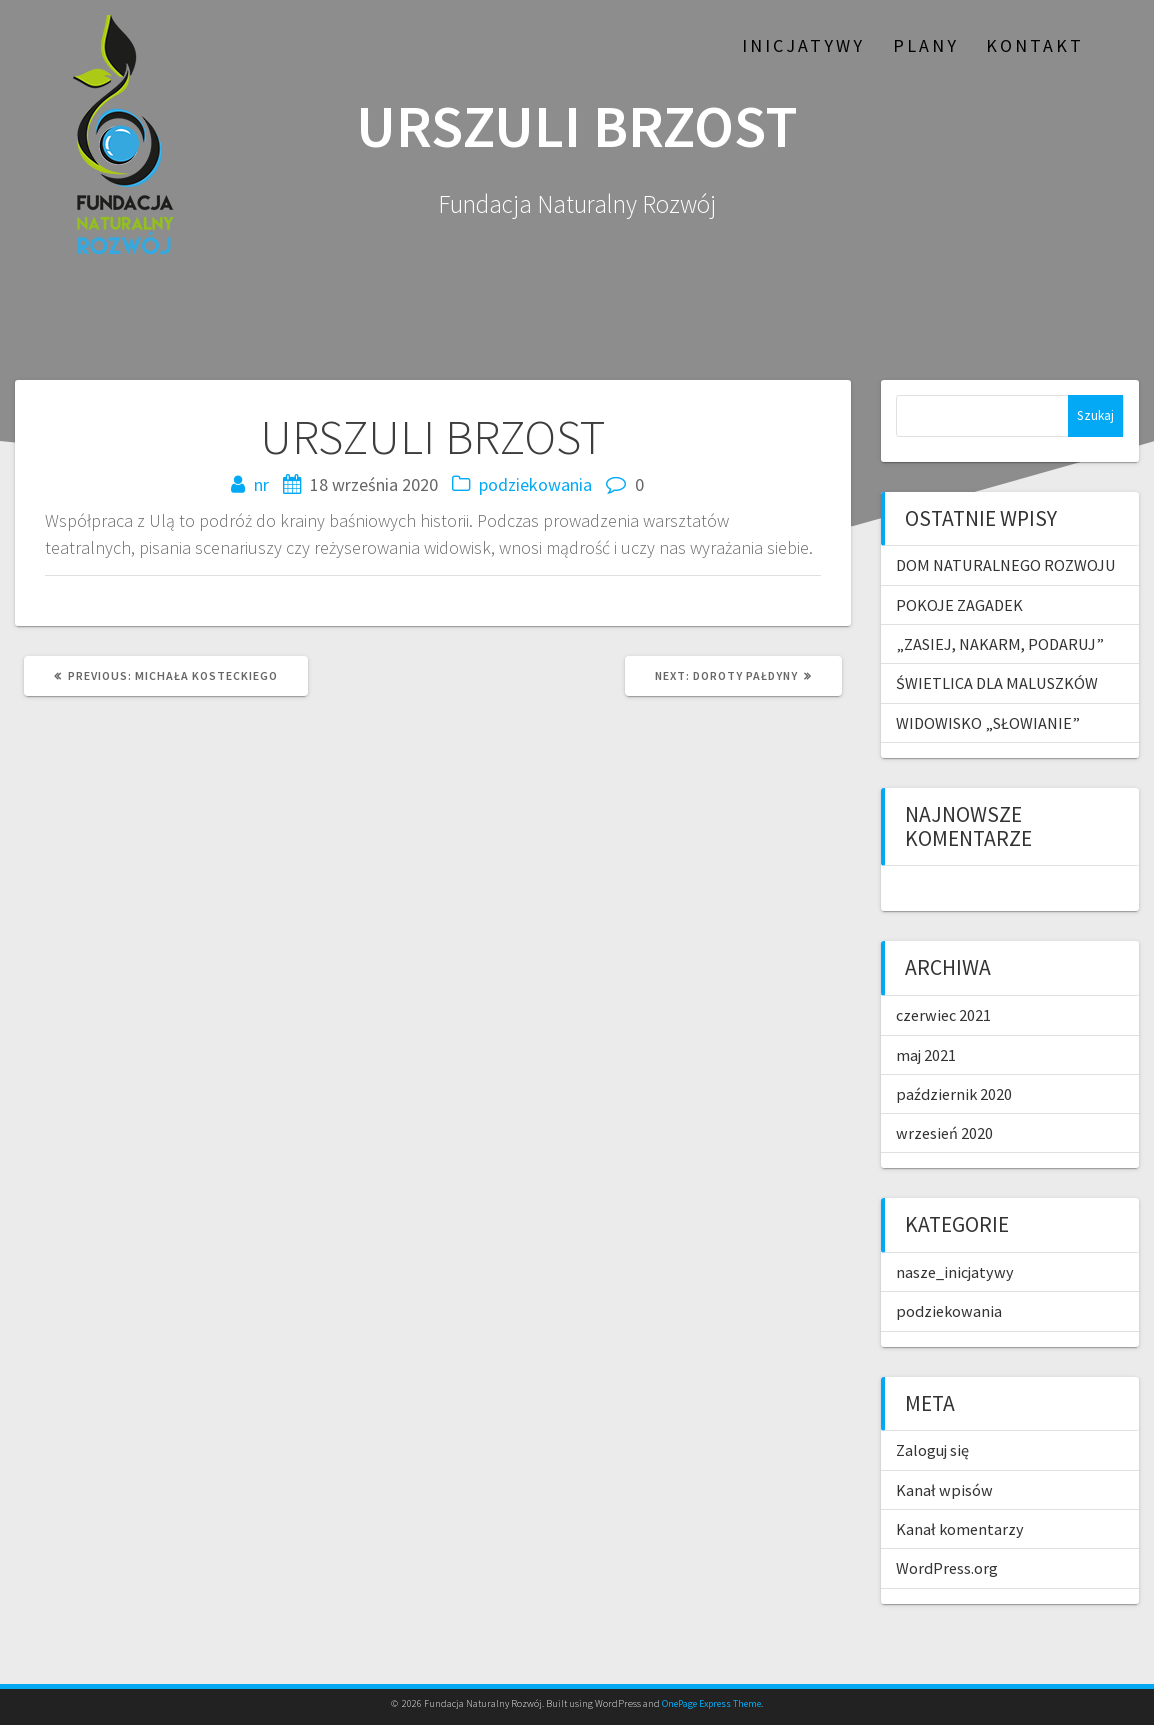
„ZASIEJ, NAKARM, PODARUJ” (1000, 644)
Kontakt (1035, 45)
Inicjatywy (803, 45)
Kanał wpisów (944, 1490)
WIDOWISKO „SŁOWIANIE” (988, 723)
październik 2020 (954, 1094)
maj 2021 (926, 1055)
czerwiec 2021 (943, 1015)
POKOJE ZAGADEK (959, 605)
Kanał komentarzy (960, 1529)
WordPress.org (947, 1568)
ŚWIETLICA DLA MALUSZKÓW (997, 683)
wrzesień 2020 (944, 1133)
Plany (926, 45)
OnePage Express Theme (711, 1703)
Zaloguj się (932, 1450)
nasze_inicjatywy (955, 1272)
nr (261, 484)
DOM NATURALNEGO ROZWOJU (1006, 565)
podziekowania (535, 484)
